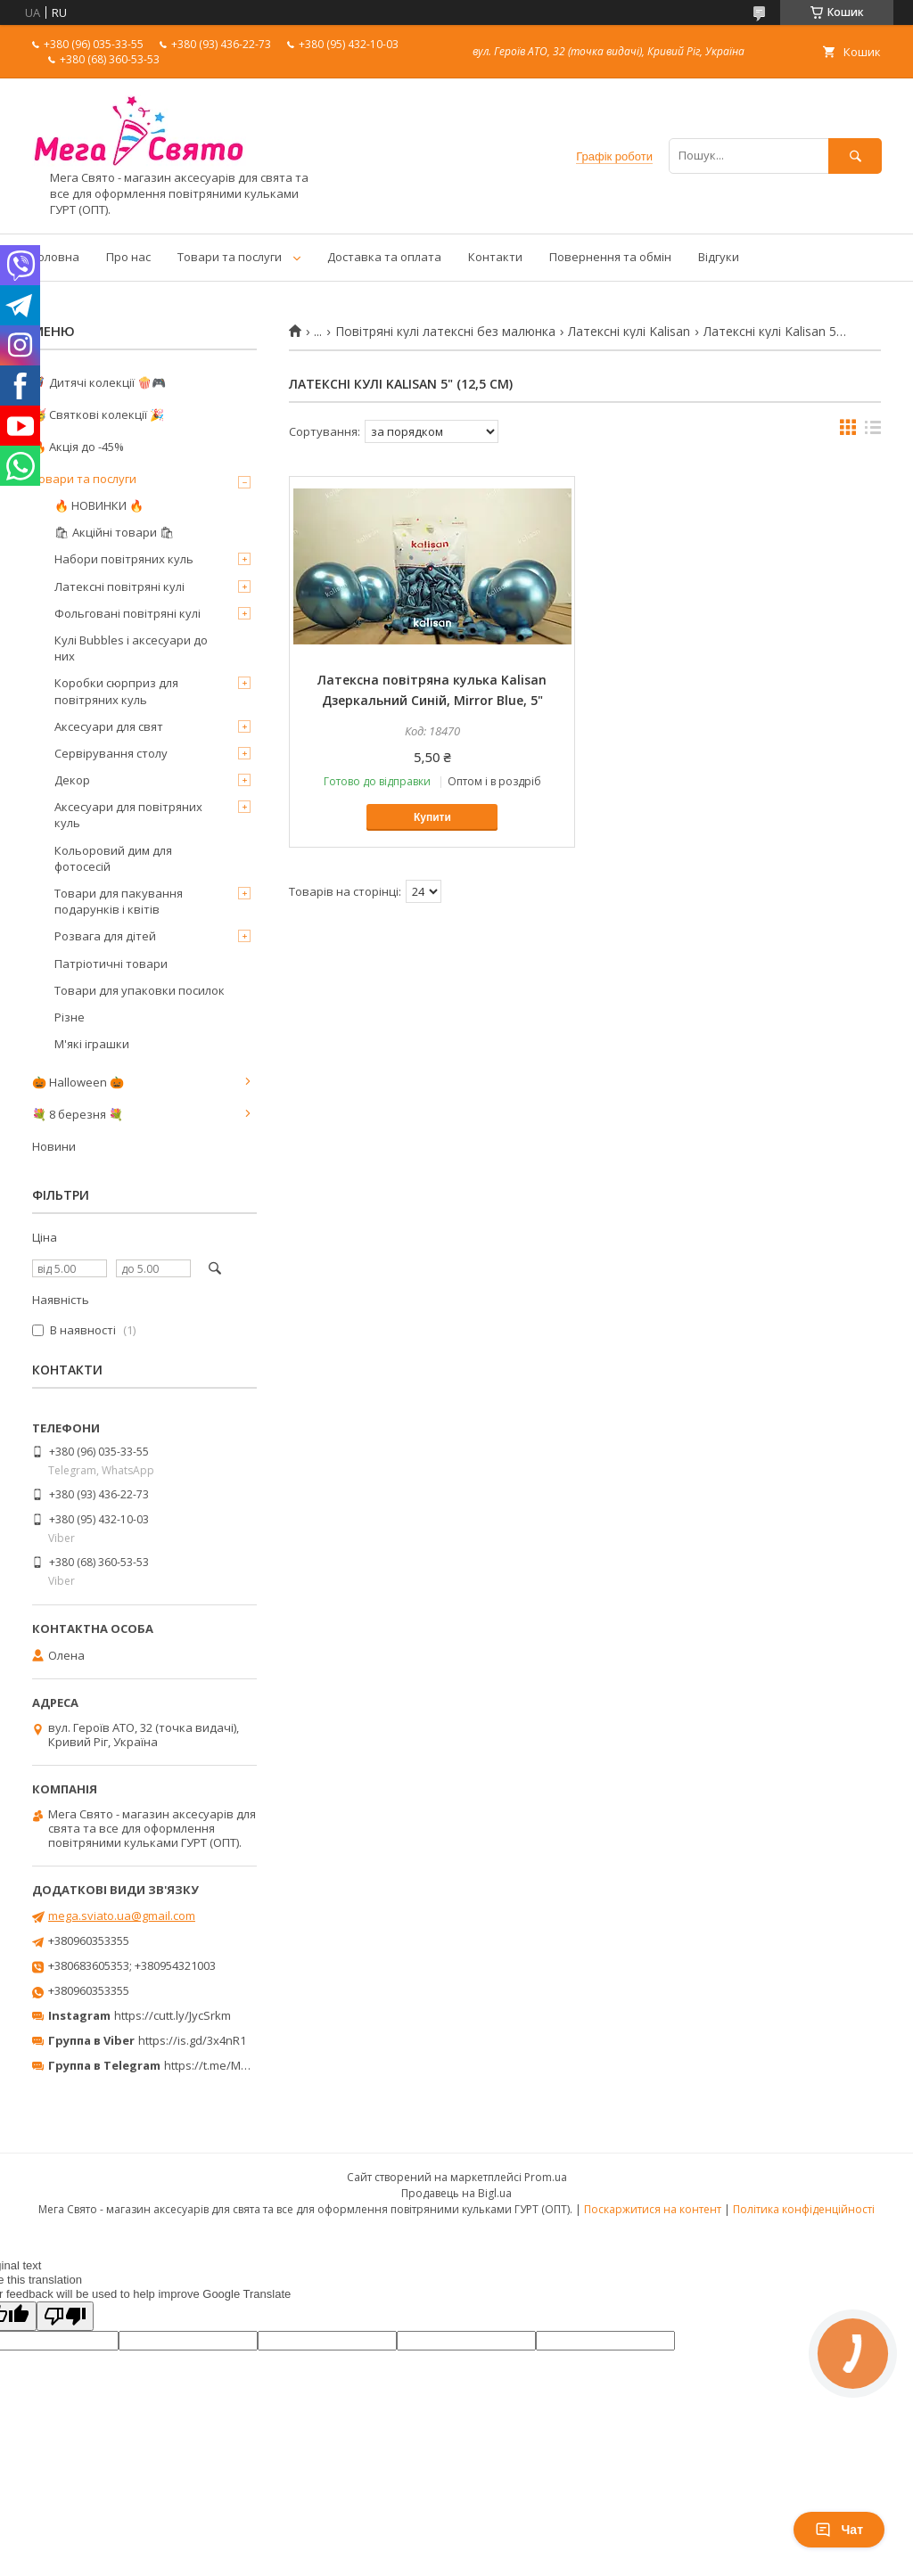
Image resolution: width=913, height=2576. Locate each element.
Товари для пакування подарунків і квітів (118, 901)
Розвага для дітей (105, 936)
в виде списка (873, 431)
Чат (839, 2530)
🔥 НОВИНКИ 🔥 (99, 505)
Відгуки (718, 257)
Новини (54, 1146)
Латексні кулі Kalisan (629, 331)
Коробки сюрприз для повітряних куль (116, 691)
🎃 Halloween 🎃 (78, 1082)
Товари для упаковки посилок (139, 990)
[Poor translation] (65, 2316)
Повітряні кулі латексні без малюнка (445, 331)
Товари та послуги (229, 257)
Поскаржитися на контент (652, 2209)
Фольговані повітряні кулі (127, 613)
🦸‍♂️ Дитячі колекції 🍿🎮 (99, 382)
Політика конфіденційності (804, 2209)
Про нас (128, 257)
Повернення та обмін (610, 257)
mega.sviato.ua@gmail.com (121, 1915)
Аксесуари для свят (108, 726)
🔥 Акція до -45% (78, 447)
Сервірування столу (111, 753)
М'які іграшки (91, 1044)
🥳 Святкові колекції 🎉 (98, 414)
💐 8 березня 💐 (77, 1114)
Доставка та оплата (384, 257)
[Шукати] (855, 155)
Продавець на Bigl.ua (456, 2193)
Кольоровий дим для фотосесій (113, 858)
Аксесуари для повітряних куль (128, 815)
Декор (72, 780)
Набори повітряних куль (123, 559)
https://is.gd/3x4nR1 (192, 2040)
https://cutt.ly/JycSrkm (172, 2015)
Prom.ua (545, 2177)
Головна (55, 257)
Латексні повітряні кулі (119, 586)
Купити (432, 817)
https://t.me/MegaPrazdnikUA (244, 2065)
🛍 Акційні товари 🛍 (114, 532)
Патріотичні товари (111, 964)
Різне (69, 1017)
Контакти (495, 257)
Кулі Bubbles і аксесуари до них (131, 648)
